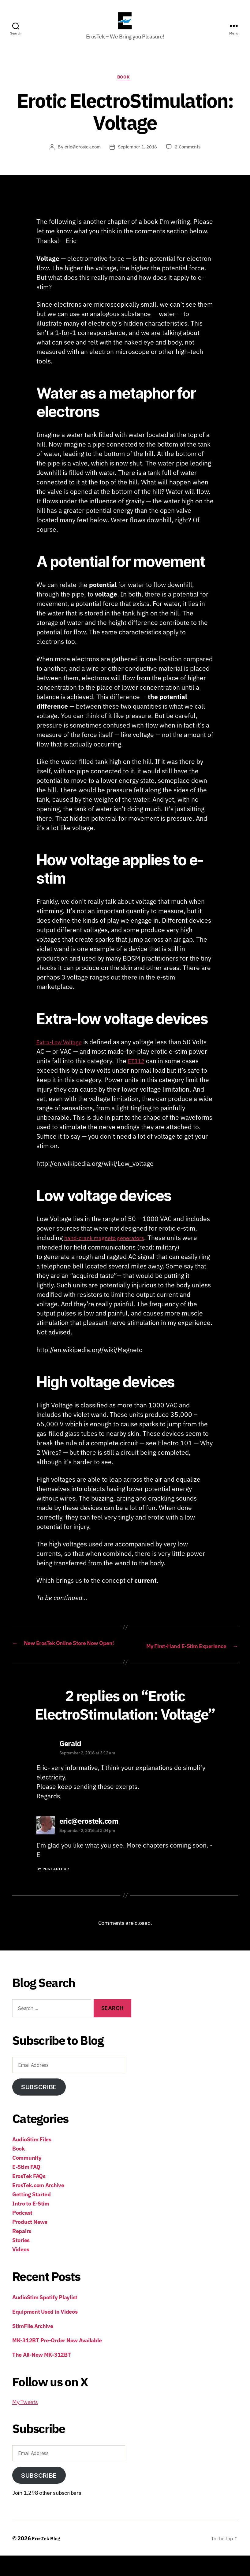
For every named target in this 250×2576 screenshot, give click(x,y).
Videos (20, 2269)
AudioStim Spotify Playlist (44, 2317)
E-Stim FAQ (26, 2187)
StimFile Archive (32, 2346)
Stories (21, 2260)
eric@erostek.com (79, 158)
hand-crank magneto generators (110, 1248)
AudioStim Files (31, 2159)
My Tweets (25, 2422)
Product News (29, 2242)
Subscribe (39, 2107)
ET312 (137, 1071)
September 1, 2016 (138, 158)
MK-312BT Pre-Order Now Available (57, 2360)
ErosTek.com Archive (38, 2205)
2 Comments (191, 158)
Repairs (21, 2251)
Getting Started (31, 2214)
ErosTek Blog (48, 2558)
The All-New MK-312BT (41, 2375)
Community (27, 2178)
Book (125, 88)
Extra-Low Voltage (62, 1052)
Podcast (22, 2233)
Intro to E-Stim (30, 2224)
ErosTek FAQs (29, 2196)
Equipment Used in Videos (45, 2332)
